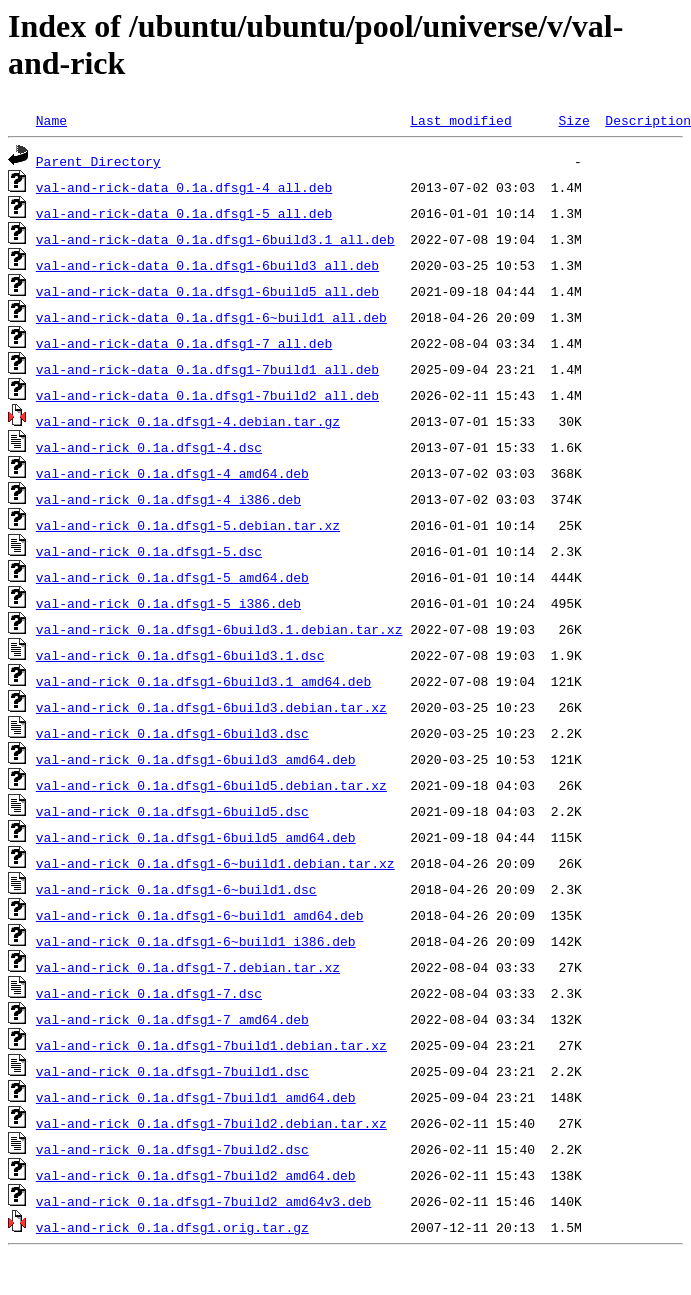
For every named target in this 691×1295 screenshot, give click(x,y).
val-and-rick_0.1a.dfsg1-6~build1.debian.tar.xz (215, 863)
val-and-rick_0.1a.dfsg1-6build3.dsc (172, 733)
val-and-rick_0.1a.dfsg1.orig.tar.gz (172, 1227)
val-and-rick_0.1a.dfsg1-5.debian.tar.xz (188, 525)
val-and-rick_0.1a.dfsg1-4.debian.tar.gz (188, 421)
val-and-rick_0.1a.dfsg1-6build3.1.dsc (180, 655)
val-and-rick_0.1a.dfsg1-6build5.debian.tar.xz (211, 785)
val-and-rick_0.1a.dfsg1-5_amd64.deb (172, 577)
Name (51, 120)
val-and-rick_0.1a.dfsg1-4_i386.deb (168, 499)
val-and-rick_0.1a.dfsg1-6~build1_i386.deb (196, 941)
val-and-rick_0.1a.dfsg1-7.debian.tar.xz (188, 967)
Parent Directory (98, 161)
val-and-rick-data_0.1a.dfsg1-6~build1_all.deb (211, 317)
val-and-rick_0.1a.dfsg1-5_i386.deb (168, 603)
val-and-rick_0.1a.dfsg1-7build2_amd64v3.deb (203, 1201)
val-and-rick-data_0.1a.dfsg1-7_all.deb (184, 343)
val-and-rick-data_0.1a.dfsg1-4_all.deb (184, 187)
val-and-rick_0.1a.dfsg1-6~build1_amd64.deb (200, 915)
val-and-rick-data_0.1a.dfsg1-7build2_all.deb (207, 395)
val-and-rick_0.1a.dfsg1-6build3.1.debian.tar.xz (219, 629)
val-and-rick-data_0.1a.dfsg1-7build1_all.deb (207, 369)
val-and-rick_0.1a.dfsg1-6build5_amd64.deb (196, 837)
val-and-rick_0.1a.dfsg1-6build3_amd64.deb (196, 759)
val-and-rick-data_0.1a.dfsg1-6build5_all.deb (207, 291)
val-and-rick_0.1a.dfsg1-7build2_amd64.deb (196, 1175)
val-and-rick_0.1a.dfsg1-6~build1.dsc (176, 889)
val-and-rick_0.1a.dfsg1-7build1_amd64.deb (196, 1097)
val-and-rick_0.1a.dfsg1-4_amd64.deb (172, 473)
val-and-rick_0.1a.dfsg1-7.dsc (149, 993)
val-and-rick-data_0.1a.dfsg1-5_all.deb (184, 213)
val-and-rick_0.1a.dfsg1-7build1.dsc (172, 1071)
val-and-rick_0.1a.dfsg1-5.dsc (149, 551)
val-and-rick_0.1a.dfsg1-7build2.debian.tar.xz (211, 1123)
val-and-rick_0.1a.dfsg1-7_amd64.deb (172, 1019)
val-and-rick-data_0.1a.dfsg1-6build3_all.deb (207, 265)
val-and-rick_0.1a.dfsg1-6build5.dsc (172, 811)
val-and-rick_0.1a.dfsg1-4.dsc (149, 447)
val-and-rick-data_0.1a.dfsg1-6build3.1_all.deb (215, 239)
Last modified (460, 120)
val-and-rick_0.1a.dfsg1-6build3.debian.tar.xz (211, 707)
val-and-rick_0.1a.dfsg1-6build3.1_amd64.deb (203, 681)
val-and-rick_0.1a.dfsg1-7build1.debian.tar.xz (211, 1045)
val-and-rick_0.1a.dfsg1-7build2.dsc (172, 1149)
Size (573, 120)
